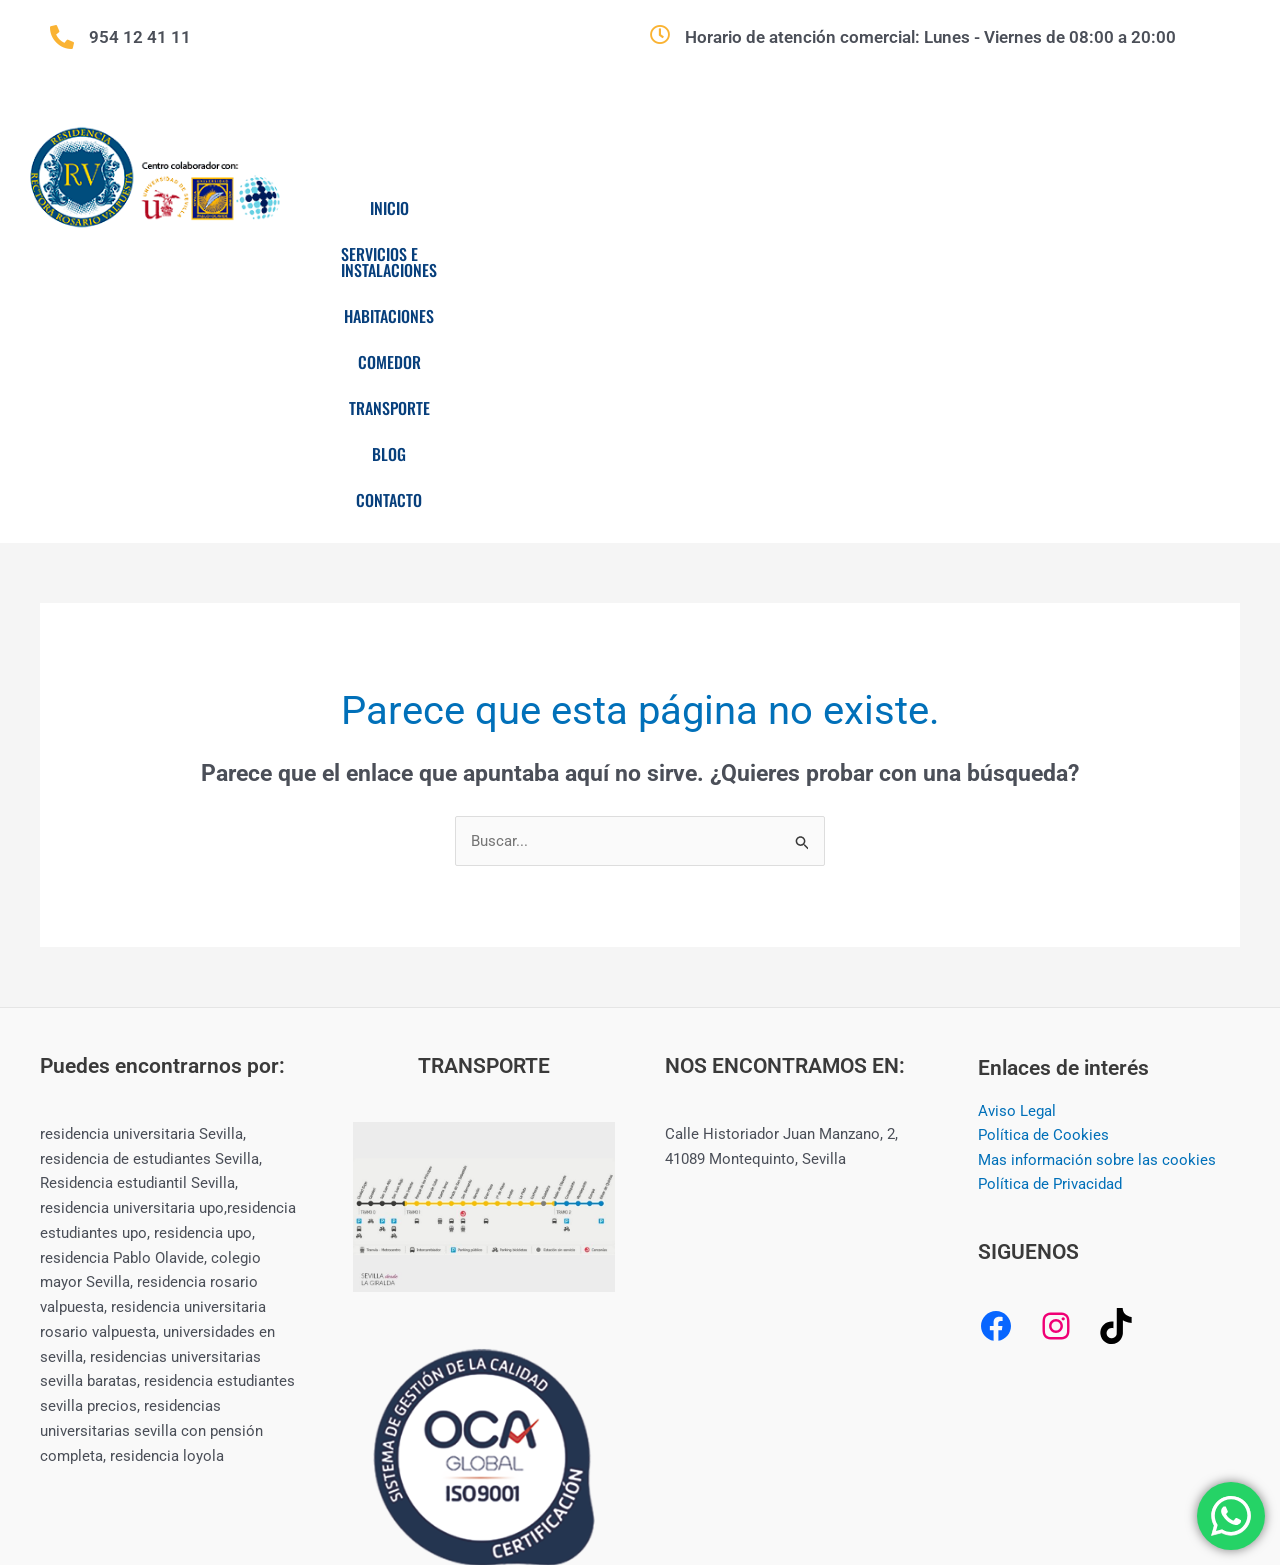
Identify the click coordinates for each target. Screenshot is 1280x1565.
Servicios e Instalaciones (576, 208)
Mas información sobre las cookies (1097, 914)
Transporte (1008, 208)
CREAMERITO (999, 1477)
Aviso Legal (1017, 865)
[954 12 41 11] (62, 37)
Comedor (886, 208)
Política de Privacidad (1050, 939)
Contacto (766, 254)
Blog (1116, 208)
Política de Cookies (1043, 890)
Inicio (418, 208)
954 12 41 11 (140, 37)
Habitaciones (760, 208)
